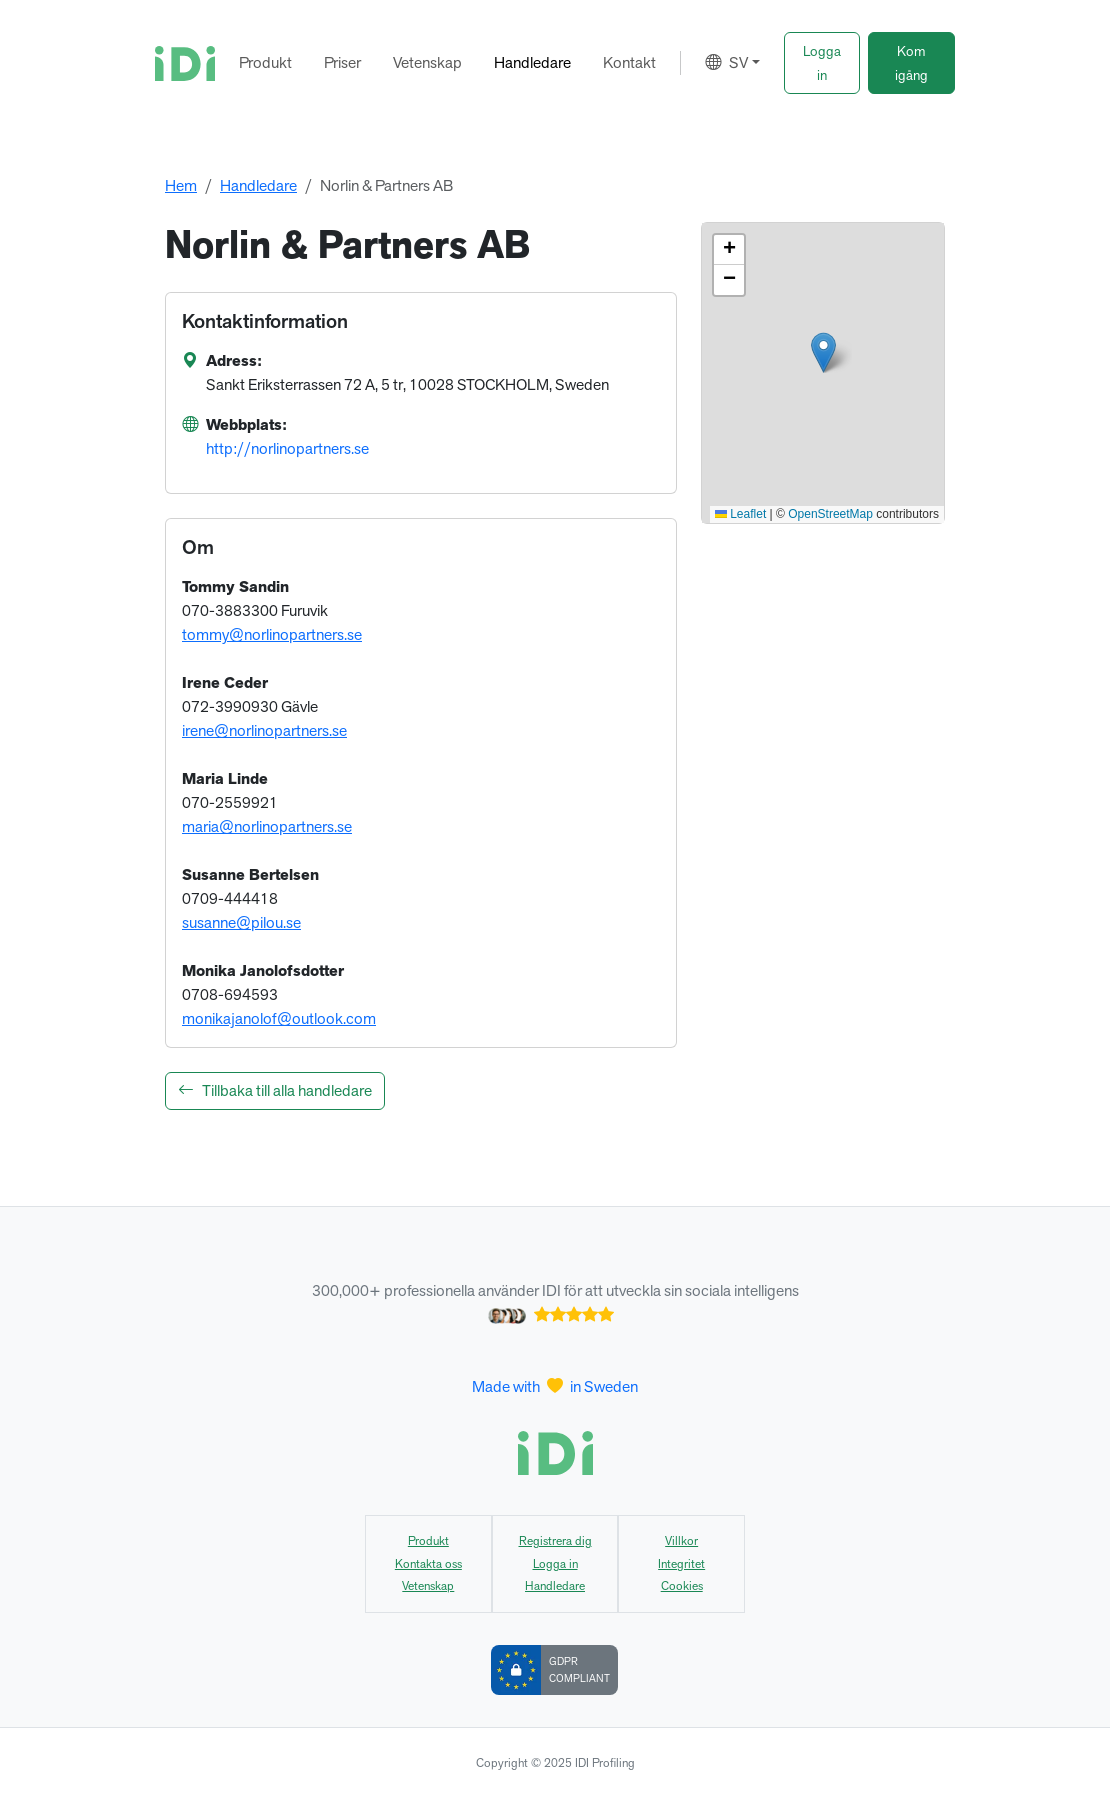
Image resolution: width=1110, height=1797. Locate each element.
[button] (822, 63)
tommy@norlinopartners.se (272, 634)
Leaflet (740, 514)
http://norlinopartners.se (287, 448)
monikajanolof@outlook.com (279, 1018)
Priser (342, 62)
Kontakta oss (428, 1564)
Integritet (681, 1564)
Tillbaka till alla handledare (275, 1090)
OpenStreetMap (830, 514)
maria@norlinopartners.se (267, 826)
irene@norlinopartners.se (264, 730)
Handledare (532, 62)
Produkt (265, 62)
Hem (181, 185)
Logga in (555, 1564)
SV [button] (726, 62)
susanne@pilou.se (241, 922)
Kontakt (629, 62)
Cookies (682, 1586)
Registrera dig (555, 1541)
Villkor (681, 1541)
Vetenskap (427, 62)
